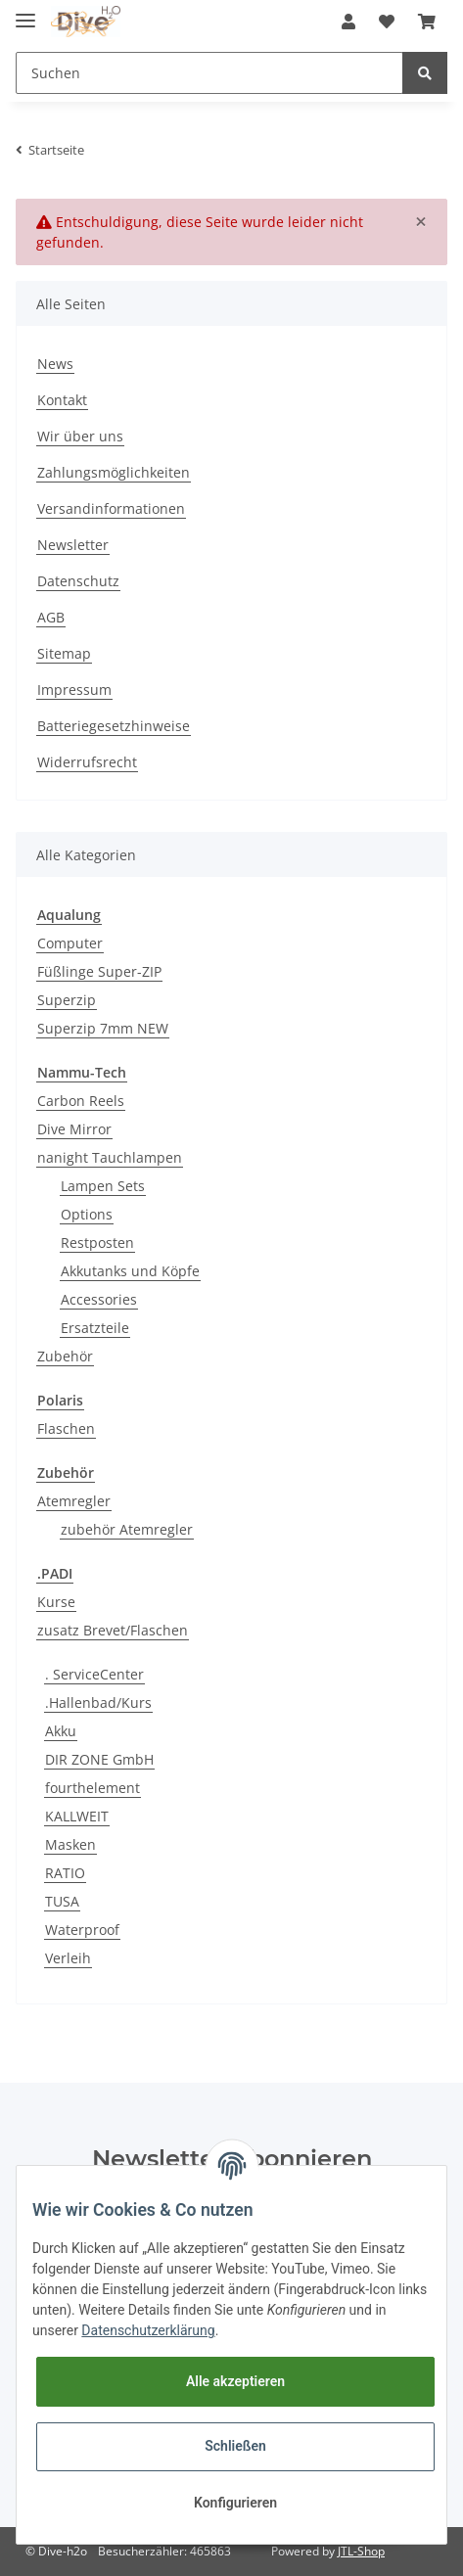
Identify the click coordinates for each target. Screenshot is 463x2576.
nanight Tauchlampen (109, 1157)
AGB (51, 617)
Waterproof (82, 1929)
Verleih (68, 1958)
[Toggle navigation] (25, 12)
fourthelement (92, 1787)
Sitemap (64, 653)
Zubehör (65, 1356)
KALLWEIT (77, 1816)
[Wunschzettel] (386, 21)
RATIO (65, 1872)
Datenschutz (78, 581)
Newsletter (73, 544)
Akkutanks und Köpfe (130, 1271)
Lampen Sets (103, 1185)
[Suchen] (209, 73)
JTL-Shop (361, 2551)
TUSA (62, 1901)
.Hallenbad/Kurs (98, 1702)
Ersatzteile (95, 1327)
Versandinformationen (111, 508)
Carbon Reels (80, 1100)
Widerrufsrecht (87, 762)
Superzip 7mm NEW (102, 1028)
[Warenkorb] (426, 21)
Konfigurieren (235, 2502)
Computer (70, 943)
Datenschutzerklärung (147, 2330)
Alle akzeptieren (235, 2381)
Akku (60, 1731)
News (55, 363)
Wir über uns (80, 436)
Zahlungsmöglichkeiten (113, 472)
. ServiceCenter (94, 1674)
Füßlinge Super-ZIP (99, 971)
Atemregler (74, 1501)
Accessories (99, 1299)
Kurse (56, 1601)
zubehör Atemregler (127, 1529)
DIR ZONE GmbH (99, 1759)
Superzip (66, 999)
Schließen (235, 2446)
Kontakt (62, 400)
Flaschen (66, 1428)
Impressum (74, 689)
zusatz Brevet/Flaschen (112, 1630)
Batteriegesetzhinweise (113, 725)
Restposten (97, 1242)
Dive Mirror (74, 1129)
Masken (70, 1844)
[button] (348, 21)
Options (87, 1214)
